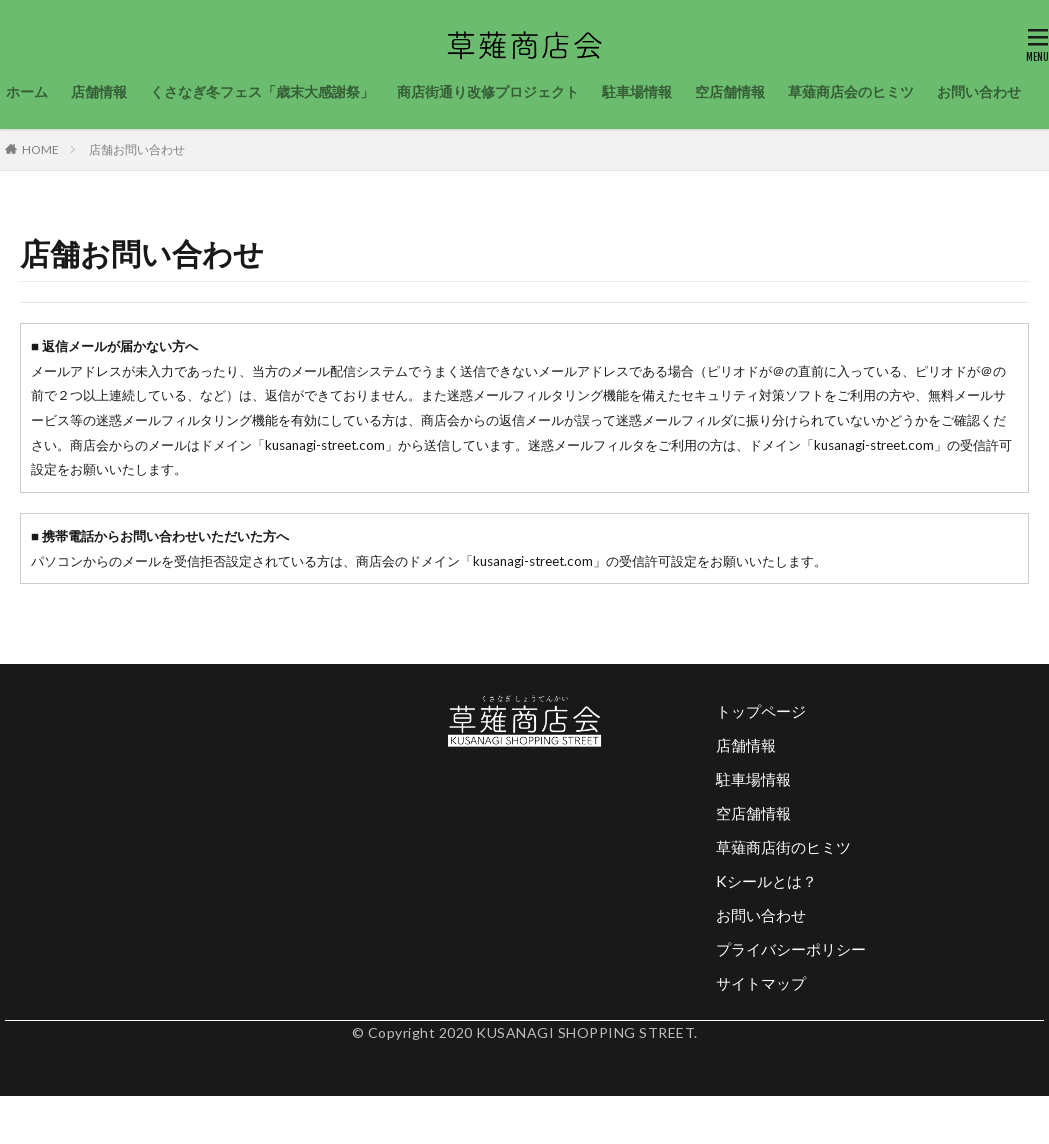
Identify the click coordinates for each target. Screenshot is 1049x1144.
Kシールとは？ (766, 881)
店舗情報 (99, 91)
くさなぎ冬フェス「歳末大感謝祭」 (262, 91)
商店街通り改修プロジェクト (488, 91)
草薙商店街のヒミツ (783, 847)
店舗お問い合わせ (137, 149)
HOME (40, 149)
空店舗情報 (730, 91)
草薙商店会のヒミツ (851, 91)
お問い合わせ (979, 91)
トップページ (761, 711)
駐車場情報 (637, 91)
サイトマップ (761, 983)
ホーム (27, 91)
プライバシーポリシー (791, 949)
